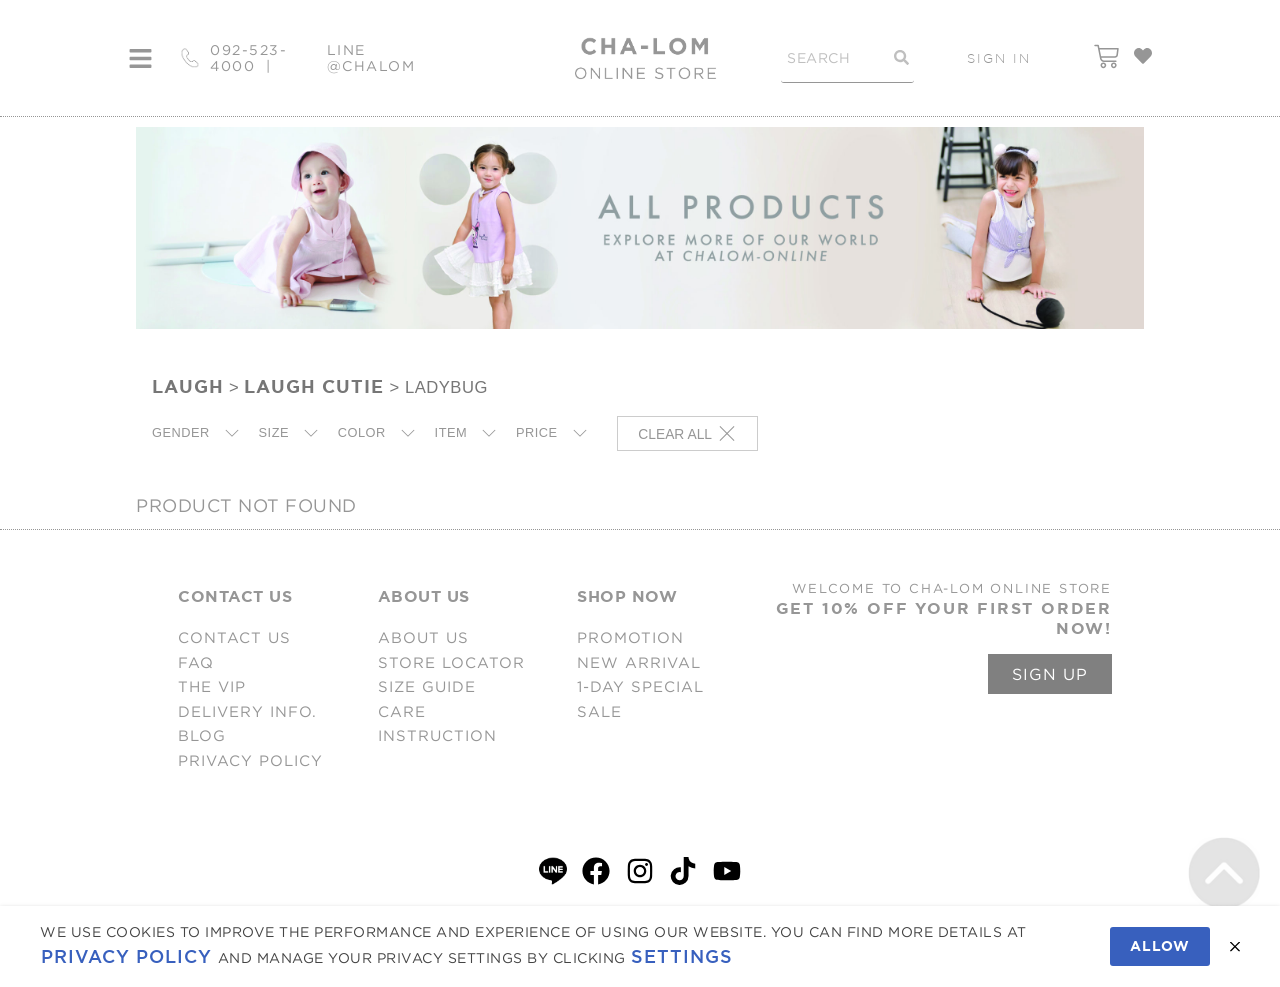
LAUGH (188, 387)
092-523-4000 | (248, 58)
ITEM (451, 432)
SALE (599, 711)
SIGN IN (999, 58)
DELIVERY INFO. (247, 711)
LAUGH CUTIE (314, 387)
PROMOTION (630, 637)
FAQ (196, 662)
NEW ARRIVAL (639, 662)
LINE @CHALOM (371, 58)
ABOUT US (423, 637)
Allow (1160, 946)
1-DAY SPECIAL (640, 686)
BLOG (202, 735)
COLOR (362, 432)
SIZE (274, 432)
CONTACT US (234, 637)
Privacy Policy (126, 956)
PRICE (537, 432)
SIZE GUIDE (427, 686)
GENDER (181, 432)
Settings (682, 956)
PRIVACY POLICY (250, 760)
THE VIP (212, 686)
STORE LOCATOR (451, 662)
